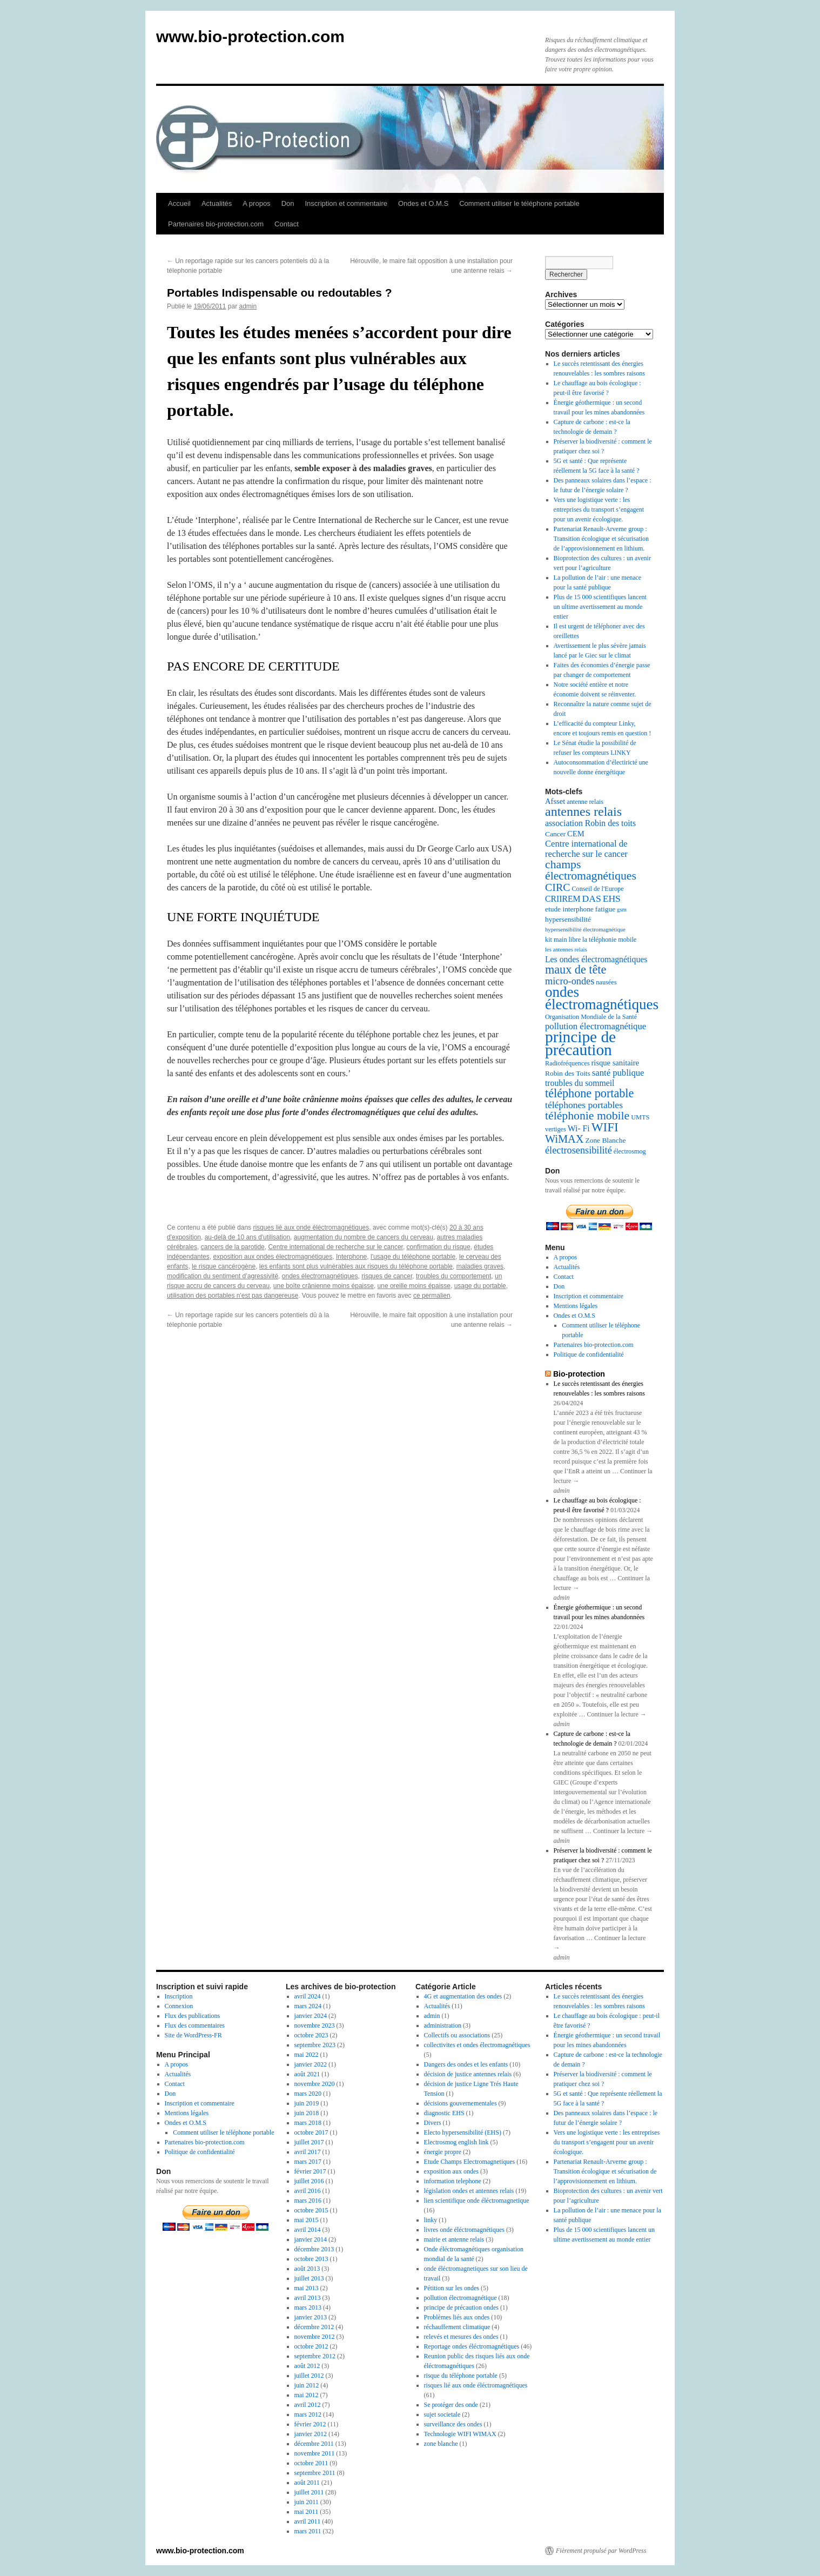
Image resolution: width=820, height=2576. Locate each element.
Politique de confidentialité (589, 1354)
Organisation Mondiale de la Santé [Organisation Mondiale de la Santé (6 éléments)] (591, 1017)
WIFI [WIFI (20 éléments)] (605, 1127)
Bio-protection (579, 1374)
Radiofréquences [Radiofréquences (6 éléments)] (567, 1063)
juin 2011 (306, 2502)
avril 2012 (307, 2405)
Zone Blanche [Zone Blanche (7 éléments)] (605, 1140)
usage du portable (480, 1286)
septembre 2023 (314, 2045)
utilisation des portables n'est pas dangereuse (232, 1295)
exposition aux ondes (451, 2171)
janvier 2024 (310, 2016)
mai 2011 (306, 2511)
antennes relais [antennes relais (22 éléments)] (583, 811)
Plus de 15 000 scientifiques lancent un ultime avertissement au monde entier (600, 606)
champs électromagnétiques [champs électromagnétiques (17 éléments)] (590, 870)
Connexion (179, 2006)
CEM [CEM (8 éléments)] (575, 833)
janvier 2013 (310, 2317)
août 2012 (307, 2366)
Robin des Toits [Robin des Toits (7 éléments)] (567, 1073)
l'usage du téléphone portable (413, 1256)
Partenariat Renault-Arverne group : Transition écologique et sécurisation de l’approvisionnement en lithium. (601, 538)
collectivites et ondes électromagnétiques (477, 2045)
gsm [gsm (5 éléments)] (622, 910)
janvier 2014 (310, 2239)
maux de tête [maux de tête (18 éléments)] (575, 969)
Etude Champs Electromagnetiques (469, 2161)
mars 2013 (307, 2307)
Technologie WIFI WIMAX (460, 2434)
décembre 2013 (314, 2249)
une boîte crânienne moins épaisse (323, 1286)
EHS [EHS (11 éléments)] (612, 898)
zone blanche (441, 2443)
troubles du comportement (453, 1276)
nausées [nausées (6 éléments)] (606, 982)
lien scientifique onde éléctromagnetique (476, 2200)
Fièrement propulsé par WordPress (601, 2550)
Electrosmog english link (456, 2142)
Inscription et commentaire (346, 203)
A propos (256, 203)
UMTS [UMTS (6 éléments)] (640, 1117)
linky (431, 2220)
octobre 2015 (311, 2210)
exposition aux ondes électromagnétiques (272, 1256)
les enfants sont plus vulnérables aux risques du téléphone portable (356, 1266)
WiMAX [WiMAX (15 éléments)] (564, 1139)
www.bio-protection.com (250, 36)
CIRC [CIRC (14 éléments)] (557, 887)
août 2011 (307, 2482)
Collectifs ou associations (457, 2035)
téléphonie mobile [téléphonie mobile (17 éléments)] (587, 1115)
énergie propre (442, 2152)
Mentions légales (576, 1306)
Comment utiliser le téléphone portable (519, 203)
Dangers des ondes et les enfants (466, 2064)
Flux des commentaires (195, 2025)
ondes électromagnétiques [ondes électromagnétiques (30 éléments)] (601, 998)
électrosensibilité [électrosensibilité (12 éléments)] (578, 1150)
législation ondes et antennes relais (469, 2191)
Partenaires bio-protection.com (216, 224)
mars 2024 (307, 2006)
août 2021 (307, 2074)
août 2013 (307, 2268)
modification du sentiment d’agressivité (222, 1276)
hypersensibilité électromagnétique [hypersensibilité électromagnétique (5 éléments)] (585, 930)
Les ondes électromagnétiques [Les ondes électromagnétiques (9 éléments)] (596, 959)
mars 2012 (307, 2414)
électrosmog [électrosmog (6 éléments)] (630, 1151)
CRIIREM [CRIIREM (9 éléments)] (563, 898)
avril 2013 (307, 2298)
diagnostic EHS (444, 2113)
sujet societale (442, 2414)
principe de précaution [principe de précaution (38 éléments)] (580, 1043)
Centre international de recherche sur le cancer (335, 1247)
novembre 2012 (314, 2336)
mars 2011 (307, 2531)
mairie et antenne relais (454, 2239)
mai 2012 (306, 2395)
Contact (286, 224)
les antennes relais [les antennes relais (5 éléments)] (566, 949)
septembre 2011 (314, 2473)
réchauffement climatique (457, 2327)
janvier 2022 (310, 2064)
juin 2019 (306, 2103)
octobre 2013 (311, 2259)
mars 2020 (307, 2093)
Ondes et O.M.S (423, 203)
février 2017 (310, 2171)
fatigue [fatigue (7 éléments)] (605, 909)
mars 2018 (307, 2122)
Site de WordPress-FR (193, 2035)
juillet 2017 (309, 2142)
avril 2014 (307, 2229)
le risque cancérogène (224, 1266)
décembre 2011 (314, 2443)
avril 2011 (307, 2521)
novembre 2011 (314, 2453)
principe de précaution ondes (461, 2307)
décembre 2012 (314, 2327)
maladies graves (479, 1266)
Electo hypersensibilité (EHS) (462, 2132)
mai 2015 (306, 2220)
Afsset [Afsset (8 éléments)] (555, 801)
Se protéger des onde (451, 2405)
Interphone (351, 1256)
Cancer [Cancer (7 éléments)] (555, 834)
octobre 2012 (311, 2346)
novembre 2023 (314, 2025)
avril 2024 (307, 1996)
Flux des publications (192, 2016)
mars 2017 (307, 2161)
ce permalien (432, 1295)
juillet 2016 (309, 2181)
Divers (432, 2122)
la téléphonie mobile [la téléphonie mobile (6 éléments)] (609, 939)
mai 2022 (306, 2054)
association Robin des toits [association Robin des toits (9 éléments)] (590, 823)
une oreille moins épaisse (414, 1286)
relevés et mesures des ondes (461, 2336)
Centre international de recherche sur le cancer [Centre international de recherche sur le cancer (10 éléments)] (586, 848)
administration (442, 2025)
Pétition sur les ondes (451, 2288)
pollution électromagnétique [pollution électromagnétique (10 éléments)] (595, 1026)
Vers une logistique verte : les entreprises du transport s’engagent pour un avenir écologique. (599, 509)
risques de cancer (386, 1276)
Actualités (216, 203)
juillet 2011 (309, 2492)
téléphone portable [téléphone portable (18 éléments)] (589, 1093)
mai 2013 (306, 2288)
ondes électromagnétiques (320, 1276)
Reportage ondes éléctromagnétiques (472, 2346)
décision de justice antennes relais (468, 2074)
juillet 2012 (309, 2375)
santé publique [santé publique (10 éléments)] (618, 1073)
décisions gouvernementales (460, 2103)
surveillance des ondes (453, 2424)
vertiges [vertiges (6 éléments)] (555, 1129)
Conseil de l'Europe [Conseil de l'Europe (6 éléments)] (597, 889)
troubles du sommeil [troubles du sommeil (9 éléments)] (579, 1083)
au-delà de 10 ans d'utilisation (247, 1237)
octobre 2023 (311, 2035)
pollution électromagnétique (460, 2298)
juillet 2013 (309, 2278)
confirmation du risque (439, 1247)
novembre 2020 (314, 2084)
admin (248, 306)
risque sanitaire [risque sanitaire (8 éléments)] (615, 1062)
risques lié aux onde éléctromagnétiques (311, 1227)
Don (287, 203)
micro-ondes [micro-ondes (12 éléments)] (569, 981)
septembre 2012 (314, 2356)
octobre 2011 (311, 2463)
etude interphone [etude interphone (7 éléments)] (569, 909)
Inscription (179, 1996)
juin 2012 (306, 2385)
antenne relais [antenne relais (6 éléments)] (585, 802)
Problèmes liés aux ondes (457, 2317)
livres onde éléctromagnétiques (464, 2229)
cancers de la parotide (233, 1247)
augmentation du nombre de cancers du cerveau (363, 1237)
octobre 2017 (311, 2132)
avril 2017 (307, 2152)
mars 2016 (307, 2200)
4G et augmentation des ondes (463, 1996)
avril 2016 (307, 2191)
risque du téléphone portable (461, 2375)
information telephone (452, 2181)
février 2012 (310, 2424)
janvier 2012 (310, 2434)
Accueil (179, 203)
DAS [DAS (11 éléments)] (591, 898)
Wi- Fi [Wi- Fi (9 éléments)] (579, 1128)
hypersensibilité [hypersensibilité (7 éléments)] (568, 919)
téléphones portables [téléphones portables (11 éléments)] (584, 1104)
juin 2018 (306, 2113)
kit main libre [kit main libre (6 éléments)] (563, 939)
